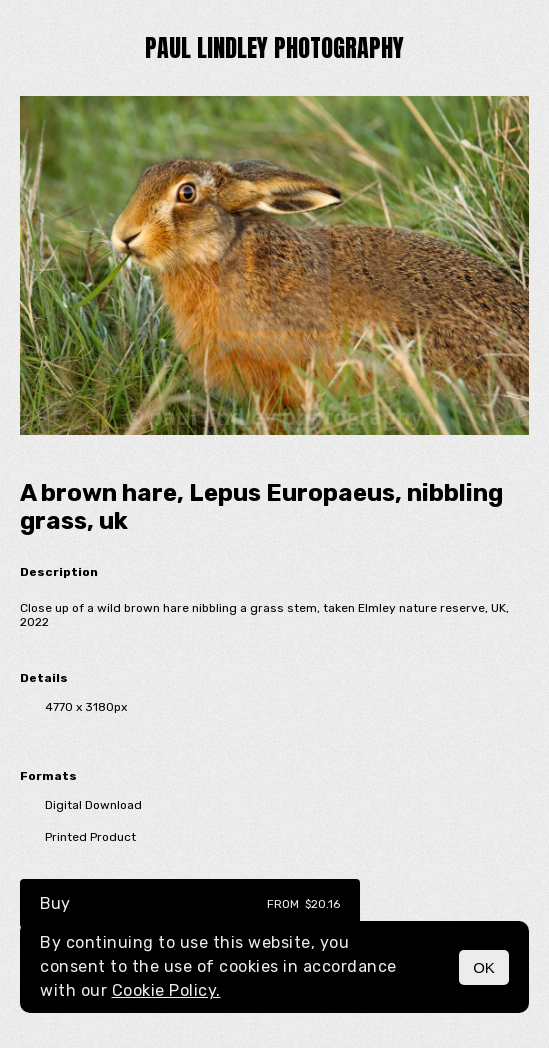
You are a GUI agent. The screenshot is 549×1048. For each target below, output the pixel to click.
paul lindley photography (274, 48)
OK (484, 967)
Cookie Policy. (166, 990)
